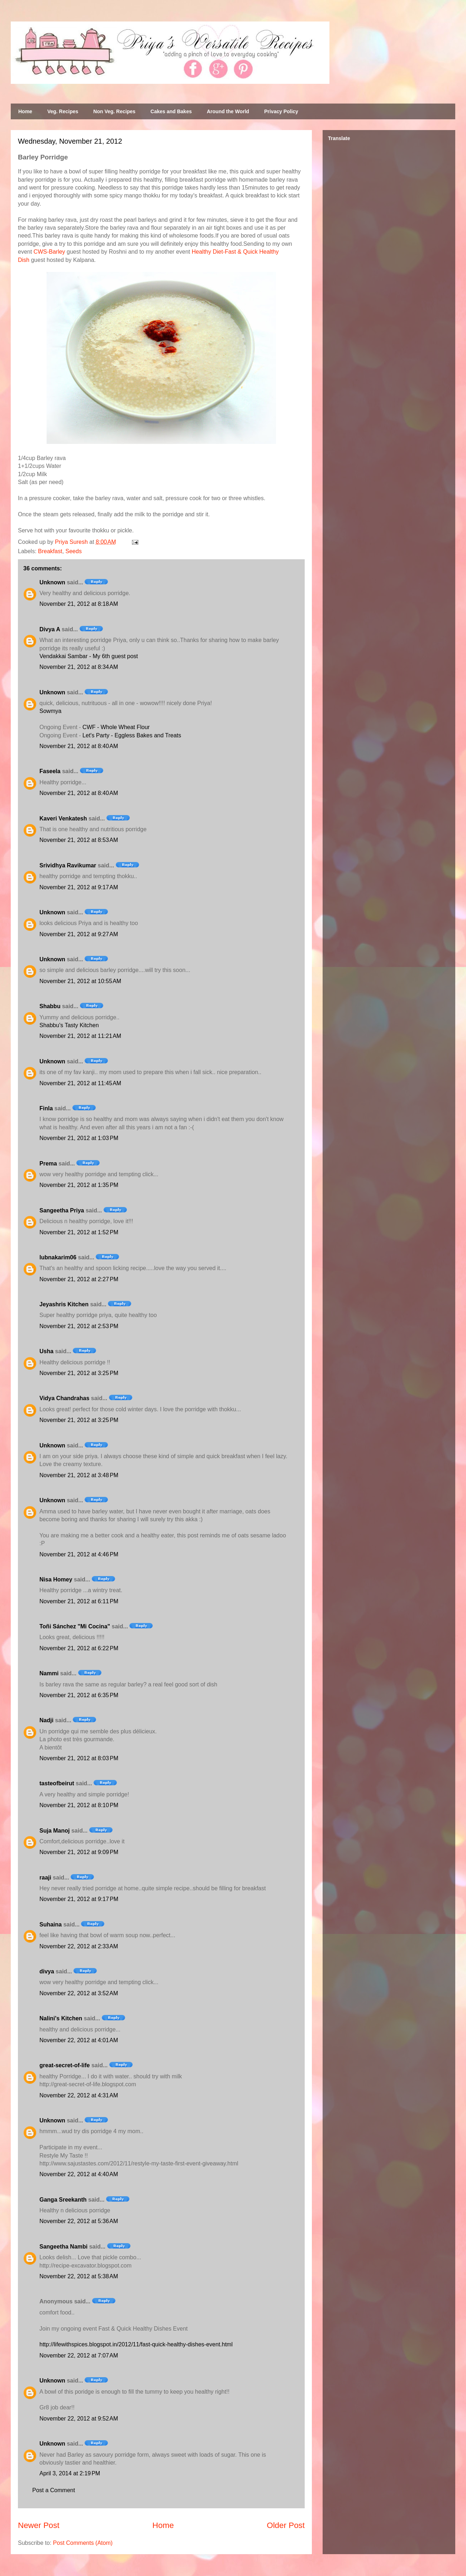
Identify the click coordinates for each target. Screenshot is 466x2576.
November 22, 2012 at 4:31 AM (78, 2095)
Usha (46, 1351)
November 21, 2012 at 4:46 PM (78, 1554)
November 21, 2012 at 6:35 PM (78, 1695)
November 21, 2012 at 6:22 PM (78, 1648)
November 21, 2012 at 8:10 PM (78, 1805)
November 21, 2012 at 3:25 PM (78, 1373)
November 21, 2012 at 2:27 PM (78, 1279)
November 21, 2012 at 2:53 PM (78, 1326)
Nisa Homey (55, 1579)
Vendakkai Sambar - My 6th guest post (88, 656)
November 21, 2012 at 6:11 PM (78, 1601)
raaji (45, 1877)
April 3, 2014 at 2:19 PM (69, 2473)
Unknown (52, 582)
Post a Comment (53, 2490)
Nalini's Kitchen (60, 2018)
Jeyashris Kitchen (64, 1304)
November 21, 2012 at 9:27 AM (78, 934)
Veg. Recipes (62, 111)
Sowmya (50, 711)
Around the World (228, 111)
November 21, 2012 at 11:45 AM (80, 1083)
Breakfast (50, 551)
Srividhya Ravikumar (67, 865)
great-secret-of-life (64, 2065)
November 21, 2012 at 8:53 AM (78, 840)
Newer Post (39, 2525)
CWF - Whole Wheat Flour (116, 727)
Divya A (49, 629)
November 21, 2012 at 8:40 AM (78, 746)
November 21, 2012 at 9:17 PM (78, 1899)
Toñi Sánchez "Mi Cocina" (74, 1626)
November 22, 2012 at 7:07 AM (78, 2355)
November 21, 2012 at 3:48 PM (78, 1475)
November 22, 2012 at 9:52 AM (78, 2418)
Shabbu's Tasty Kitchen (69, 1025)
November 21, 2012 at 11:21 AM (80, 1036)
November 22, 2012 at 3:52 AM (78, 1993)
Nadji (46, 1720)
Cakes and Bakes (171, 111)
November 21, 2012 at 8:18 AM (78, 604)
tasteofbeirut (56, 1783)
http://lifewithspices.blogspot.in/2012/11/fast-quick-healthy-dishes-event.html (136, 2344)
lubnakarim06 (57, 1257)
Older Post (286, 2525)
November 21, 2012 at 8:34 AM (78, 667)
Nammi (48, 1673)
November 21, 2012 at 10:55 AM (80, 981)
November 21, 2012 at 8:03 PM (78, 1758)
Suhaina (50, 1924)
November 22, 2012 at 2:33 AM (78, 1946)
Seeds (74, 551)
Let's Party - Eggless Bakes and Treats (131, 735)
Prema (48, 1163)
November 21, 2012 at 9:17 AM (78, 887)
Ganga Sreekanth (63, 2200)
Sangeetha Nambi (63, 2247)
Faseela (50, 771)
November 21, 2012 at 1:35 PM (78, 1185)
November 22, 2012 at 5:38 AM (78, 2276)
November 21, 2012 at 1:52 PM (78, 1232)
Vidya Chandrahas (64, 1398)
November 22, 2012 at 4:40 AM (78, 2174)
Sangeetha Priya (61, 1210)
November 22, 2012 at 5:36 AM (78, 2221)
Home (25, 111)
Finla (46, 1108)
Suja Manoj (54, 1831)
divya (46, 1971)
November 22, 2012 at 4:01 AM (78, 2040)
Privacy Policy (281, 111)
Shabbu (50, 1006)
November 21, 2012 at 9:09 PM (78, 1852)
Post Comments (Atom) (83, 2543)
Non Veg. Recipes (114, 111)
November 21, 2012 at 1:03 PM (78, 1138)
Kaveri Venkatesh (63, 818)
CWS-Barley (49, 252)
